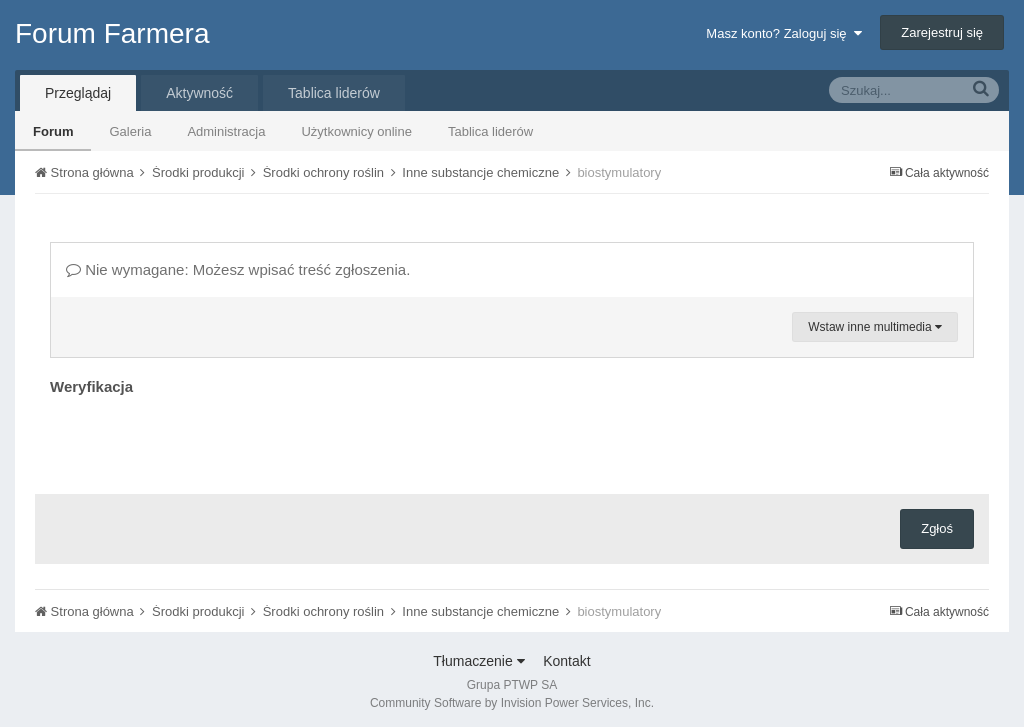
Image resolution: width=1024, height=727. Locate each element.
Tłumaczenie (478, 661)
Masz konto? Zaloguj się (783, 33)
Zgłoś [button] (937, 528)
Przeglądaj (78, 93)
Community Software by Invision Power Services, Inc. (512, 703)
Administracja (226, 131)
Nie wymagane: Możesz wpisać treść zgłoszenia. (238, 269)
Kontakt (566, 661)
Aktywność (199, 93)
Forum (53, 131)
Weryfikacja (91, 386)
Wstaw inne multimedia (875, 327)
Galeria (130, 131)
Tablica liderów (490, 131)
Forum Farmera (112, 33)
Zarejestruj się (942, 32)
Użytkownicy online (356, 131)
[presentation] (202, 440)
